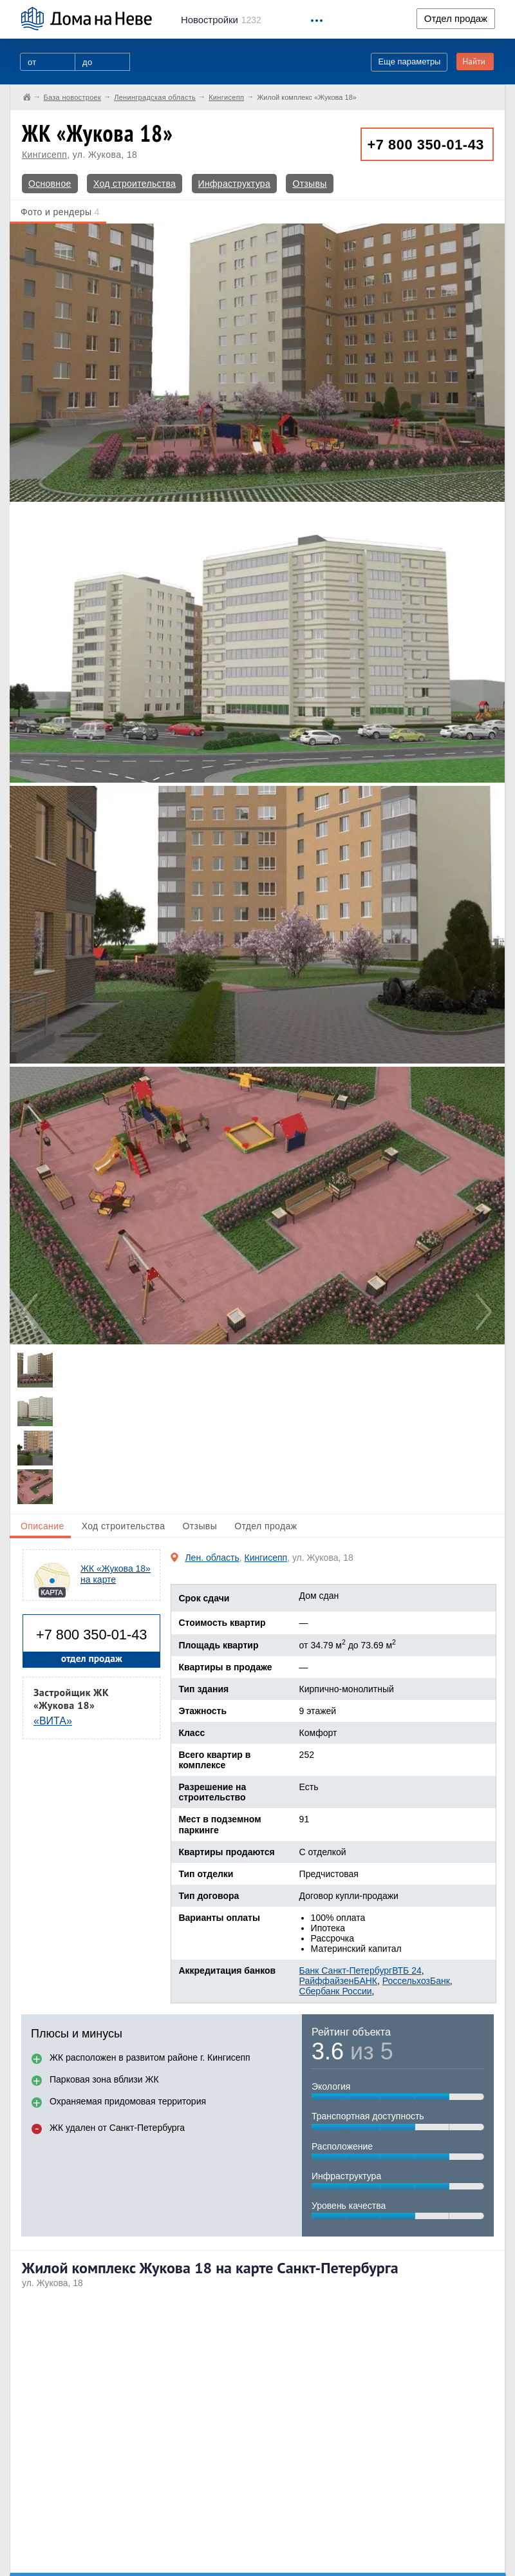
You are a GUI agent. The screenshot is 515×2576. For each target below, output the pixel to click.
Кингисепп (44, 154)
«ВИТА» (52, 1720)
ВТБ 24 (407, 1970)
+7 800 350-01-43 (426, 145)
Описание (42, 1526)
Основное (49, 183)
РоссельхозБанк (416, 1981)
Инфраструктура (234, 183)
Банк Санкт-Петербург (346, 1970)
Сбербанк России (335, 1991)
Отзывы (309, 183)
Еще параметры (409, 61)
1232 (221, 20)
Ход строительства (134, 183)
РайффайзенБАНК (338, 1981)
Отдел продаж (455, 19)
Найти (473, 61)
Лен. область (212, 1557)
